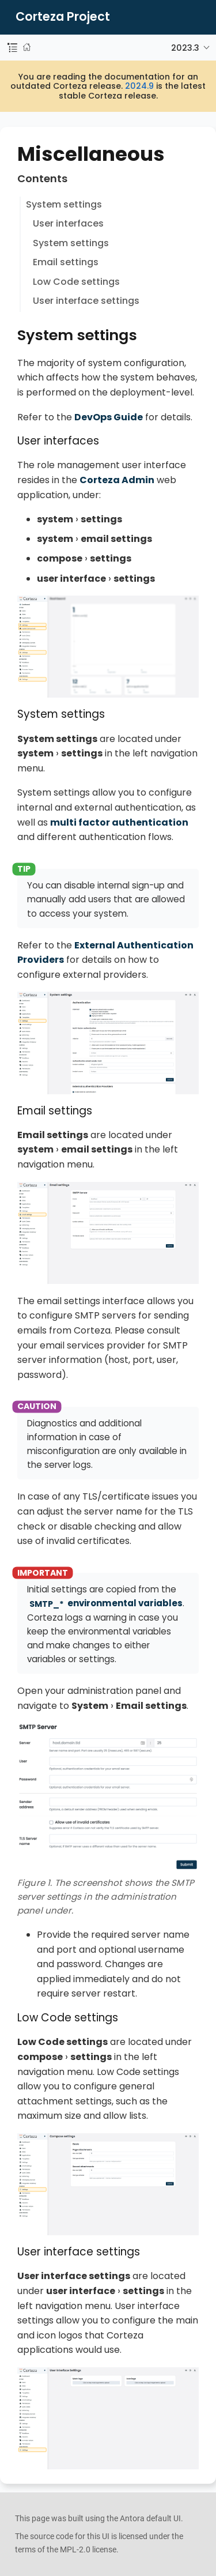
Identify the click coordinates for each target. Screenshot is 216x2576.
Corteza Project (63, 17)
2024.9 (139, 86)
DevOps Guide (108, 417)
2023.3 (185, 48)
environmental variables (105, 1603)
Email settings (65, 262)
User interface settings (86, 300)
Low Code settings (76, 281)
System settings (64, 204)
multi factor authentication (119, 822)
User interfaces (68, 223)
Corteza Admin (116, 480)
